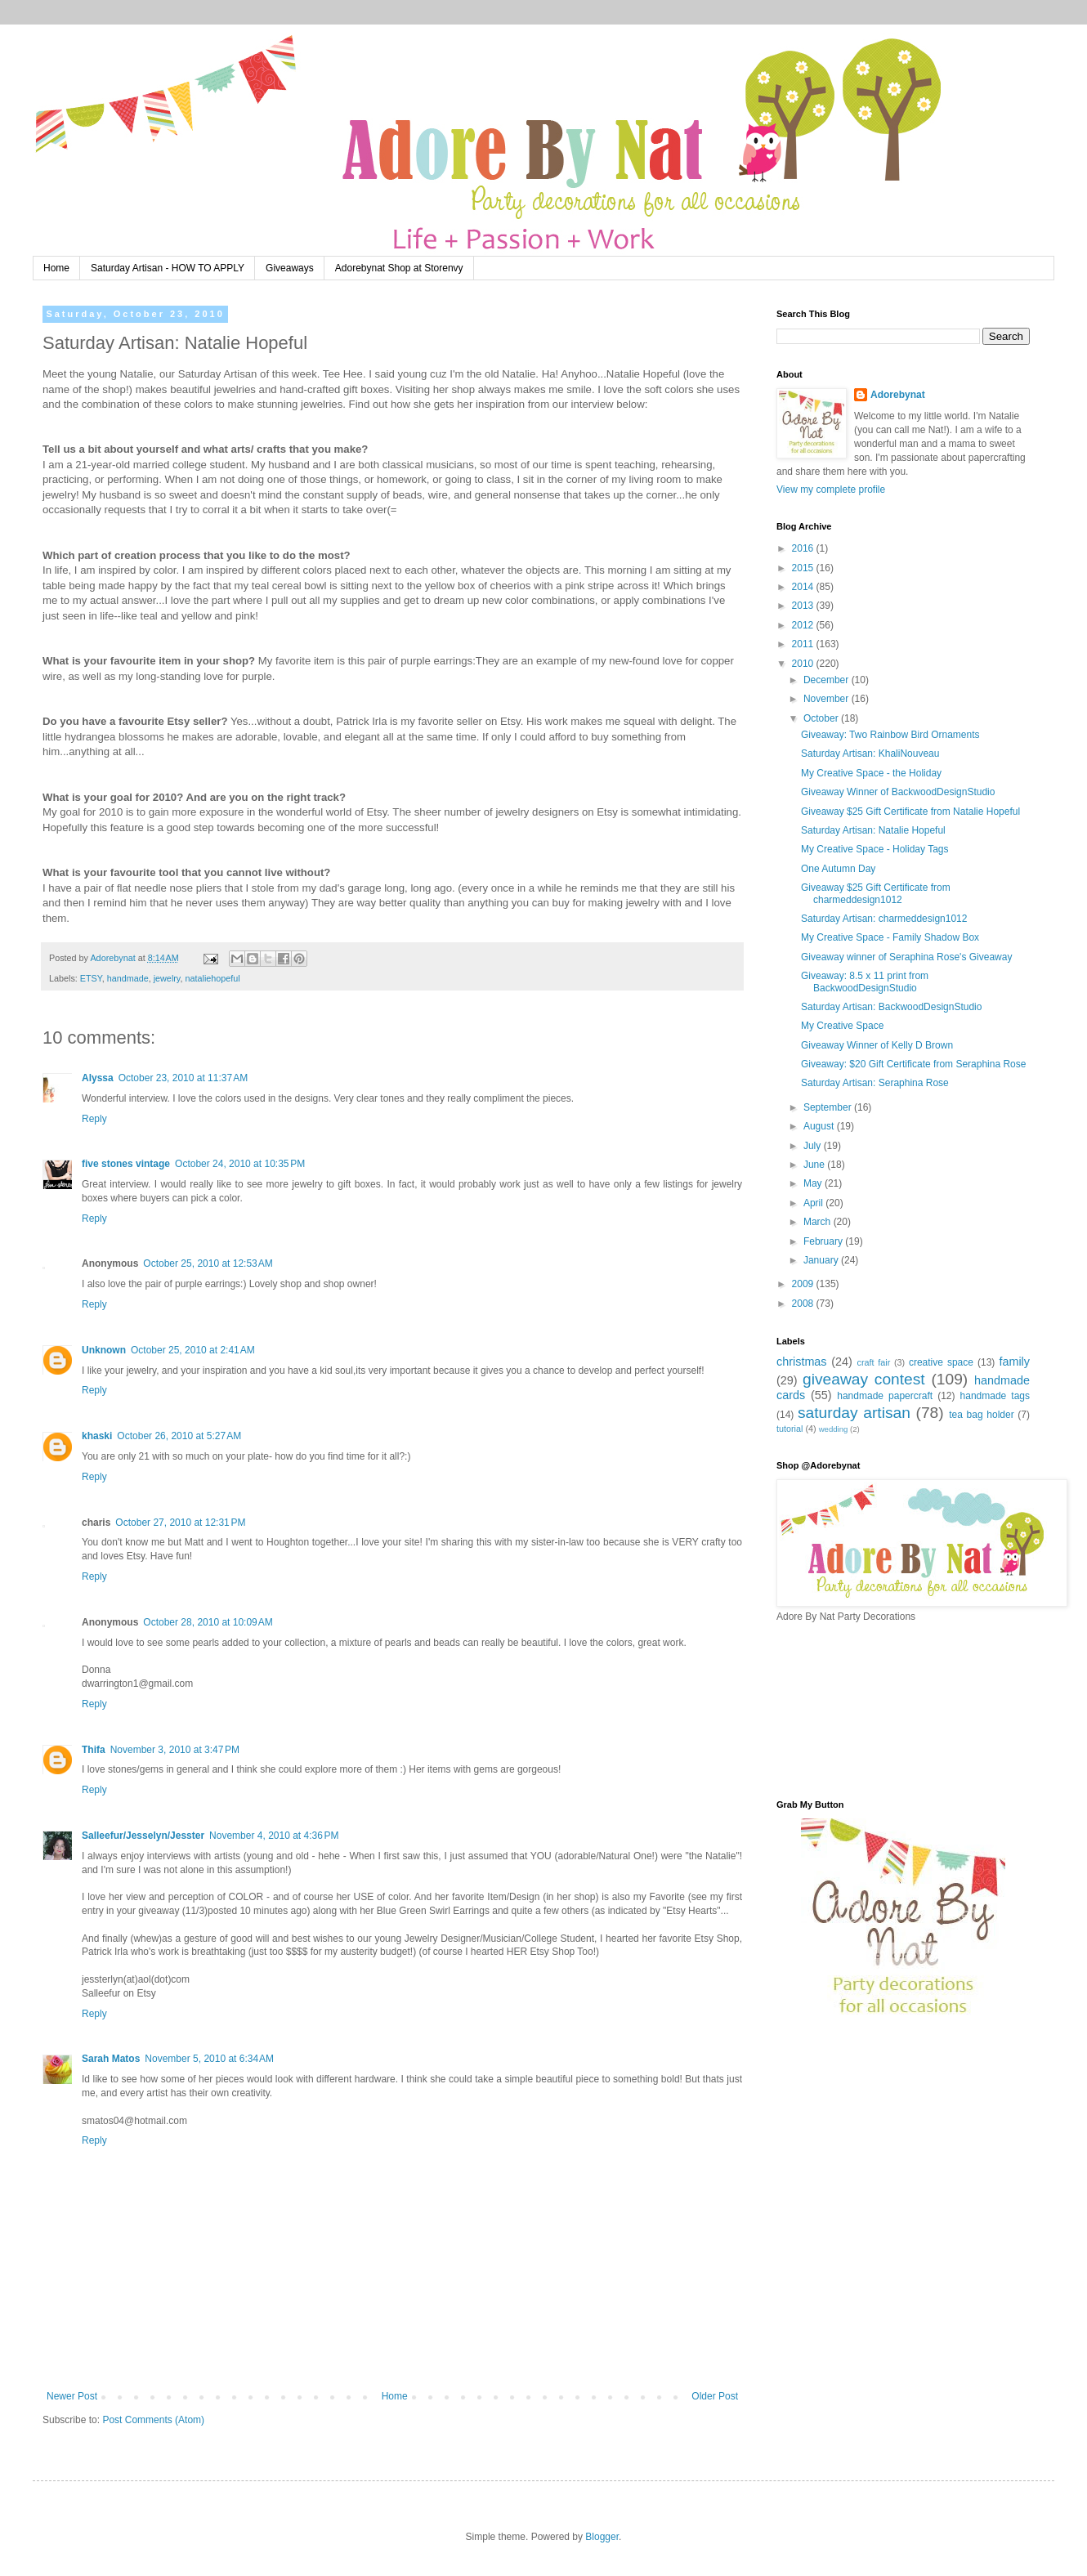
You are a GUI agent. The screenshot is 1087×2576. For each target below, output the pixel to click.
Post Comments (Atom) (153, 2420)
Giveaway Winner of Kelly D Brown (877, 1045)
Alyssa (98, 1078)
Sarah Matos (111, 2058)
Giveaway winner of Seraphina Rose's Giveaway (906, 957)
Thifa (93, 1749)
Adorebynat (897, 394)
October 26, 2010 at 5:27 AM (179, 1436)
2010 (804, 663)
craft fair (874, 1362)
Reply (94, 1119)
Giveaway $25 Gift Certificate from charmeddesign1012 (876, 893)
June (815, 1164)
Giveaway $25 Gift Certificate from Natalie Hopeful (910, 811)
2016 (804, 548)
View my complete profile (830, 489)
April (814, 1203)
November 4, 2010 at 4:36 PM (273, 1835)
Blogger (602, 2536)
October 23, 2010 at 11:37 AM (183, 1078)
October (822, 718)
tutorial (789, 1428)
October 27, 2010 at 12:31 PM (180, 1522)
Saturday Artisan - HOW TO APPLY (167, 268)
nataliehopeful (212, 978)
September (828, 1107)
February (824, 1241)
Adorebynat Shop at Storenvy (399, 268)
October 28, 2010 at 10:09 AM (207, 1622)
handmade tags (995, 1396)
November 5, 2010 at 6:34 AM (209, 2058)
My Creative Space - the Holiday (871, 773)
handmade (128, 978)
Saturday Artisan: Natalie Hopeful (873, 830)
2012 (804, 625)
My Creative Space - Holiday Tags (875, 849)
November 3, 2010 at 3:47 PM (174, 1749)
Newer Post (72, 2396)
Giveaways (290, 268)
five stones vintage (126, 1163)
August (820, 1126)
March (818, 1222)
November (827, 698)
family (1014, 1361)
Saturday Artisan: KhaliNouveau (870, 753)
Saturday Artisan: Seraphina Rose (875, 1083)
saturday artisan (854, 1412)
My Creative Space (842, 1025)
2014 (804, 587)
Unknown (104, 1350)
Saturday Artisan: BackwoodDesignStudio (891, 1007)
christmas (801, 1361)
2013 (804, 605)
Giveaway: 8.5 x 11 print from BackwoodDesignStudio (864, 981)
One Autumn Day (838, 868)
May (814, 1183)
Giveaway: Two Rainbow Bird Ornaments (890, 734)
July (813, 1146)
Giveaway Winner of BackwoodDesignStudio (898, 792)
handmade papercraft (885, 1396)
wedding (833, 1428)
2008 (804, 1303)
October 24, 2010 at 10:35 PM (240, 1163)
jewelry (167, 978)
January (822, 1260)
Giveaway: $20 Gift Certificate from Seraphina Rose (913, 1064)
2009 (804, 1284)
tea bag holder (981, 1414)
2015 (804, 568)
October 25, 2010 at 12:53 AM (207, 1263)
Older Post (714, 2396)
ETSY (91, 978)
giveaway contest (864, 1379)
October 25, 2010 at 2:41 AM (193, 1350)
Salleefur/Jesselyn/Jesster (143, 1835)
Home (56, 268)
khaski (97, 1436)
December (827, 680)
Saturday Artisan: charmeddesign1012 (884, 918)
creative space (941, 1362)
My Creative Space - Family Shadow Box (890, 937)
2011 (804, 644)
